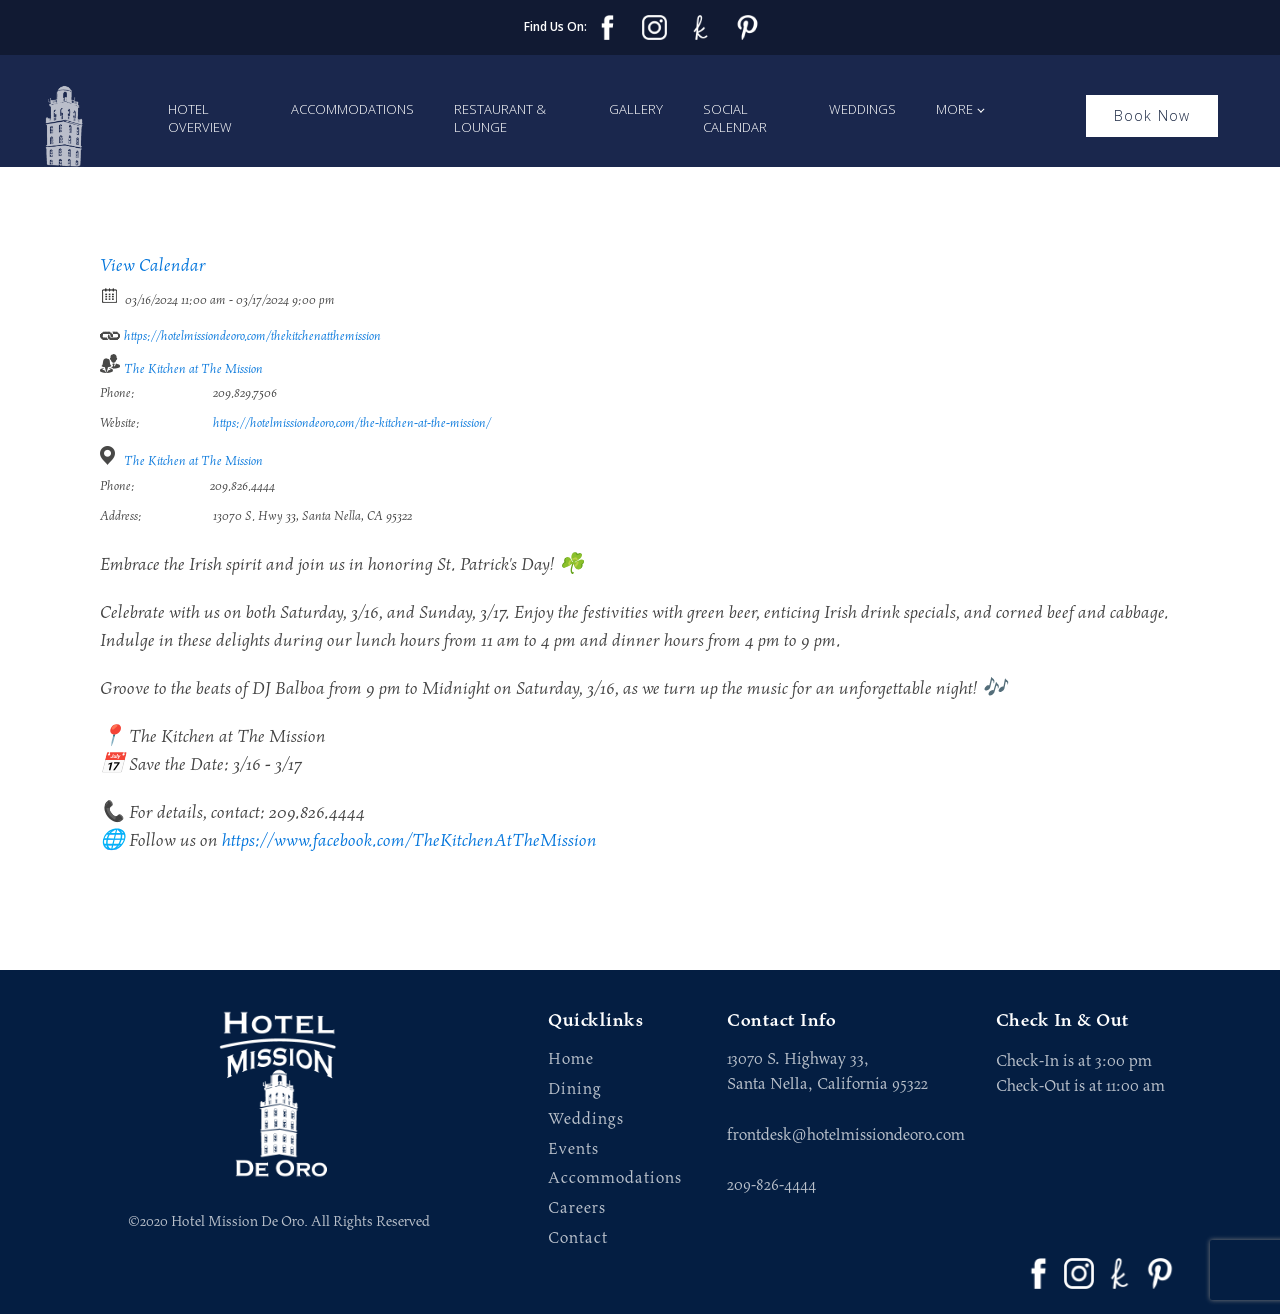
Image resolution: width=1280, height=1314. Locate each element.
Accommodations (352, 109)
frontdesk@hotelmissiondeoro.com (846, 1135)
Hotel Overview (200, 118)
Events (573, 1149)
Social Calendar (735, 118)
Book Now (1152, 115)
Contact (578, 1238)
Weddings (862, 109)
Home (571, 1059)
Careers (577, 1208)
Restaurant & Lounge (500, 118)
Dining (575, 1089)
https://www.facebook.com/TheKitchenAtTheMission (409, 841)
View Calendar (153, 266)
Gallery (636, 109)
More (954, 109)
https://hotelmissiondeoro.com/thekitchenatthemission (240, 332)
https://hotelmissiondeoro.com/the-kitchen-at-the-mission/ (352, 423)
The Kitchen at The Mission (193, 369)
